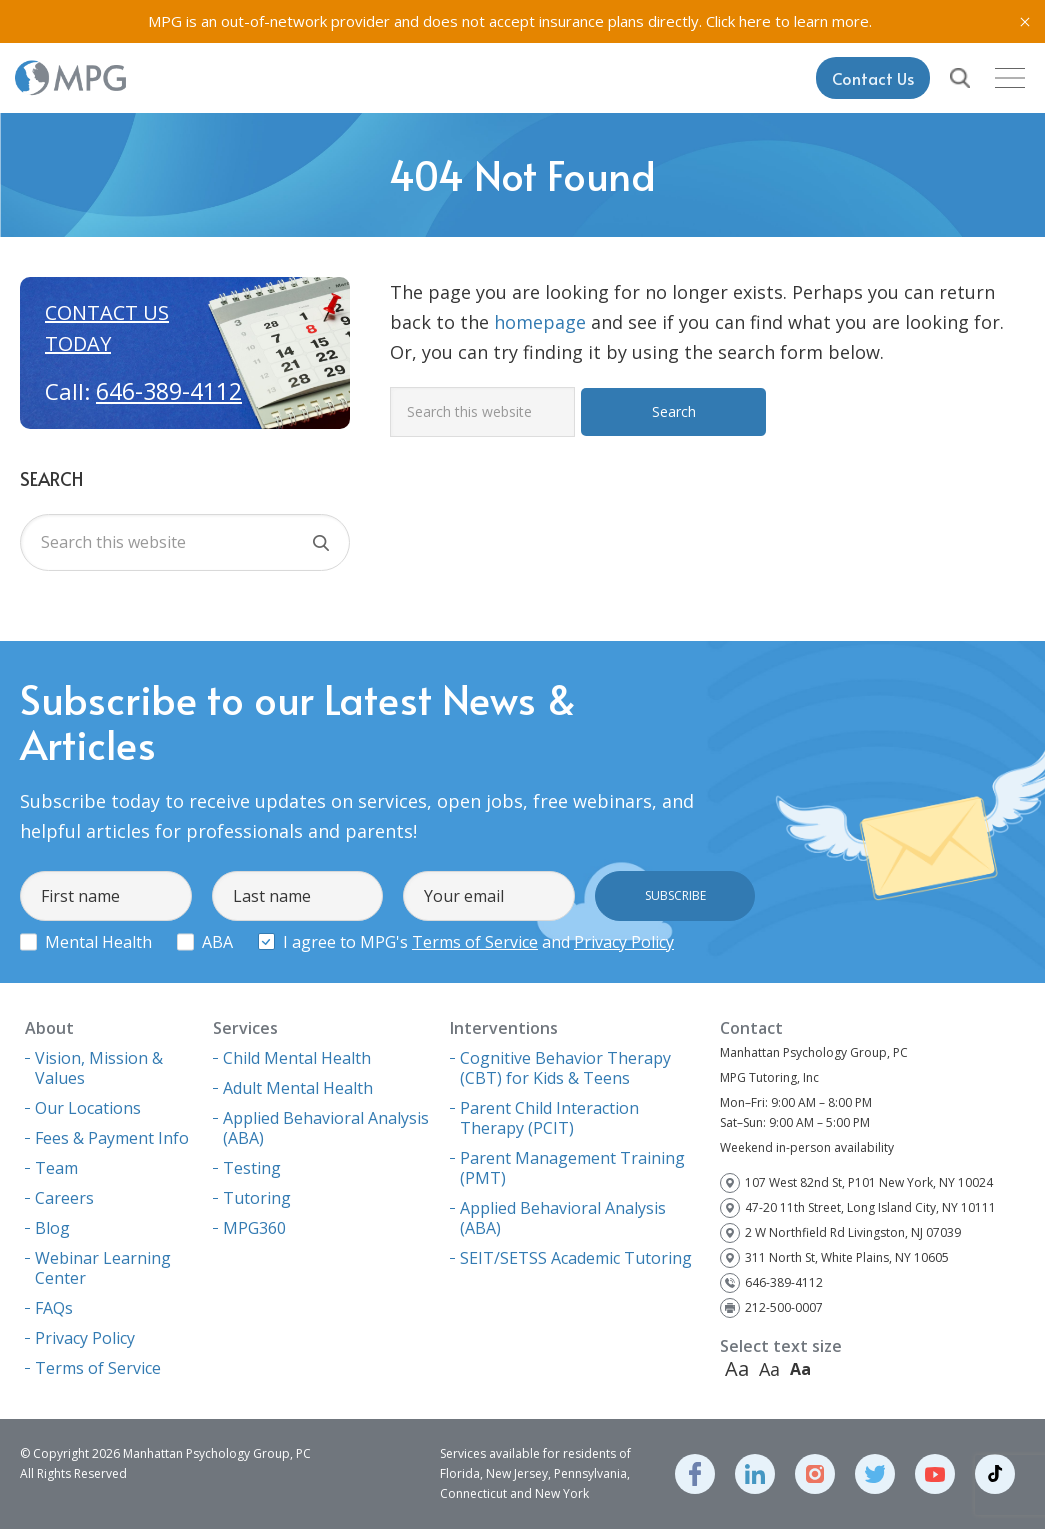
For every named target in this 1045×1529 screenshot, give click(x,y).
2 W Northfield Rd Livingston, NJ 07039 (853, 1232)
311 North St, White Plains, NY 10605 (847, 1257)
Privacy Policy (624, 942)
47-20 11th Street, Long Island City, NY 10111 (870, 1207)
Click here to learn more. (789, 21)
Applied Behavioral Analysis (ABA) (326, 1128)
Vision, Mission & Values (99, 1068)
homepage (540, 322)
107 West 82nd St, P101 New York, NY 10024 (869, 1182)
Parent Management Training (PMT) (572, 1168)
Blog (52, 1228)
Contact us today (107, 328)
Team (56, 1168)
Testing (252, 1168)
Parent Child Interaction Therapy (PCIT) (549, 1118)
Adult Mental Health (298, 1088)
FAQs (54, 1308)
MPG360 (254, 1228)
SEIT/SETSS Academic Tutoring (576, 1258)
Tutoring (257, 1198)
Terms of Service (475, 942)
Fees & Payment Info (112, 1138)
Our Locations (88, 1108)
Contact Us (873, 78)
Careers (64, 1198)
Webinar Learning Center (103, 1268)
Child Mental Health (297, 1058)
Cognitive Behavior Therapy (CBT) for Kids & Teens (565, 1068)
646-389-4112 (169, 391)
